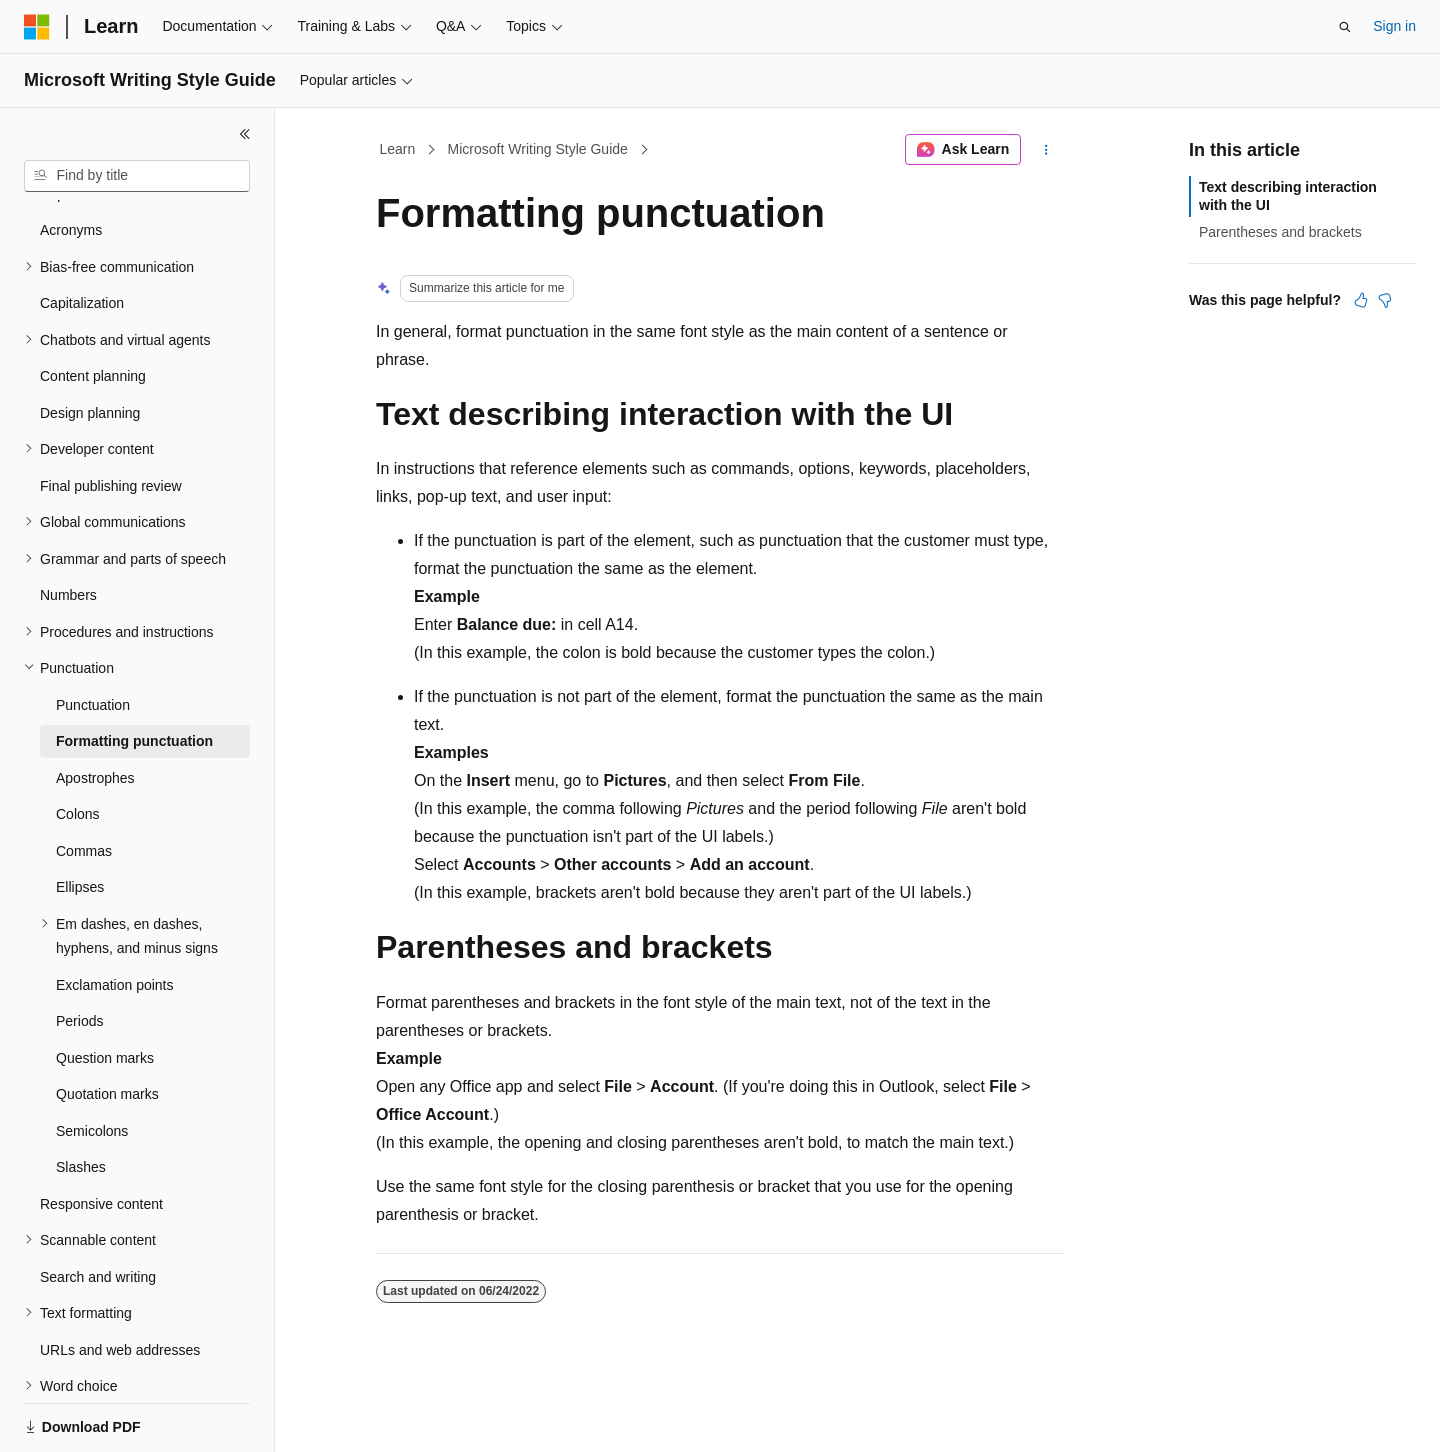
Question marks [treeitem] (105, 989)
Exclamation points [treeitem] (115, 916)
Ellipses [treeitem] (80, 818)
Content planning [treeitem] (93, 307)
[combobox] (137, 176)
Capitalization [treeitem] (82, 234)
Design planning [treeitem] (90, 344)
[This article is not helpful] (1385, 300)
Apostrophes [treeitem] (95, 709)
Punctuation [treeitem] (93, 636)
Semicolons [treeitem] (92, 1062)
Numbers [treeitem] (68, 526)
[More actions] (1046, 150)
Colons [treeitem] (78, 745)
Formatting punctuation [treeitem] (134, 672)
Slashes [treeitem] (81, 1098)
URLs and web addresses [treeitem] (120, 1281)
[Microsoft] (37, 27)
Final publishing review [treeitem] (111, 417)
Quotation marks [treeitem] (107, 1025)
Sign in (1394, 26)
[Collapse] (245, 134)
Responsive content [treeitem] (101, 1135)
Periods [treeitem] (79, 952)
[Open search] (1345, 27)
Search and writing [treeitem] (98, 1208)
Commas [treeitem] (84, 782)
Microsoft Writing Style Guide (538, 149)
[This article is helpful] (1361, 300)
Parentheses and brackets (1280, 232)
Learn (398, 149)
